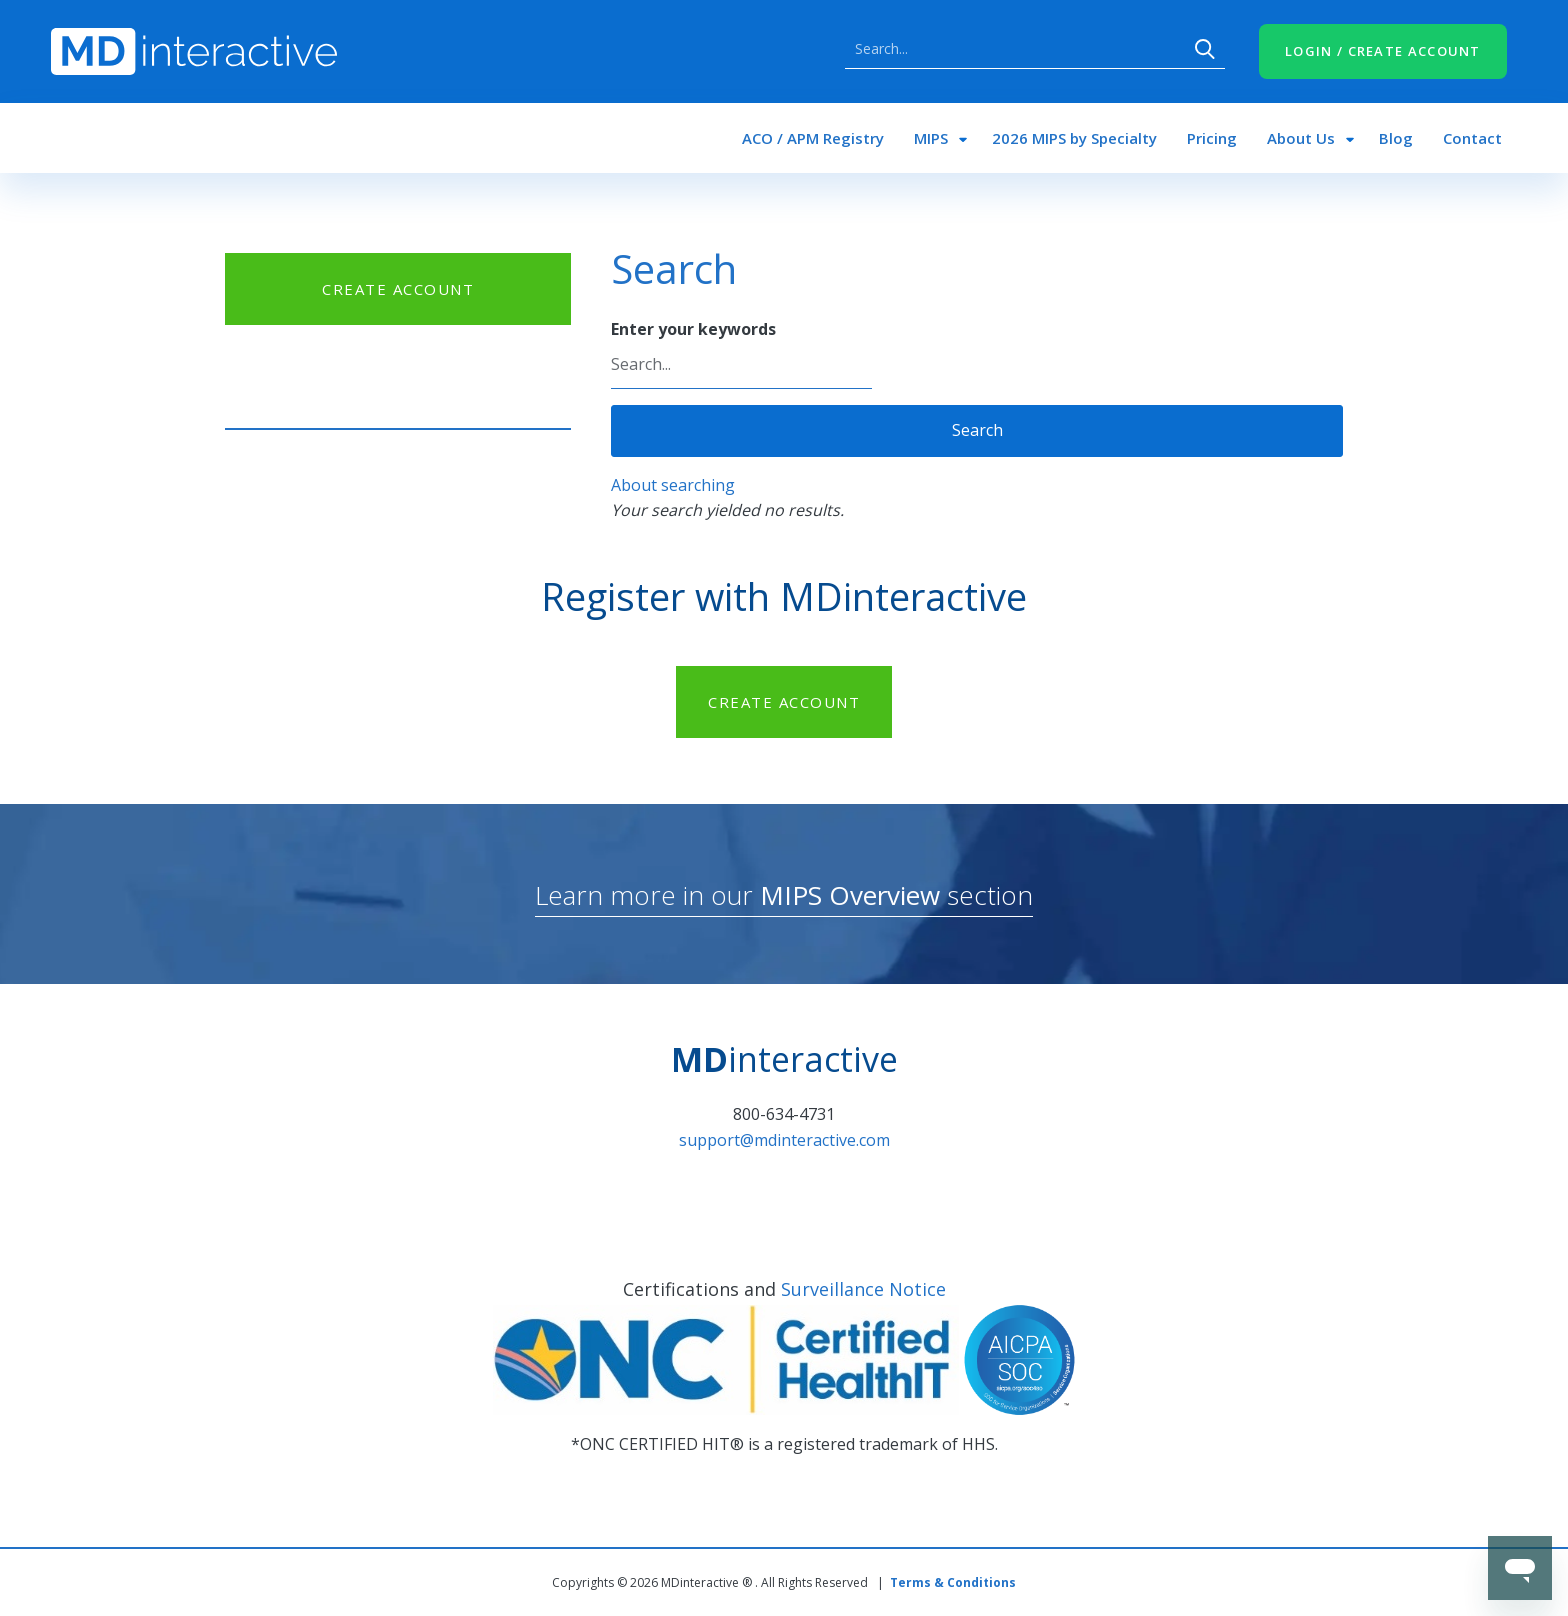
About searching (673, 485)
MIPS (931, 138)
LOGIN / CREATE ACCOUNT (1383, 51)
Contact (1472, 138)
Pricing (1212, 138)
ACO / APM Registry (813, 138)
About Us (1301, 138)
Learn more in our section (784, 895)
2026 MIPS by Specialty (1074, 138)
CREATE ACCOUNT (398, 289)
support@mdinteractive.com (784, 1140)
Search (1205, 49)
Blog (1396, 138)
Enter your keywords (693, 329)
